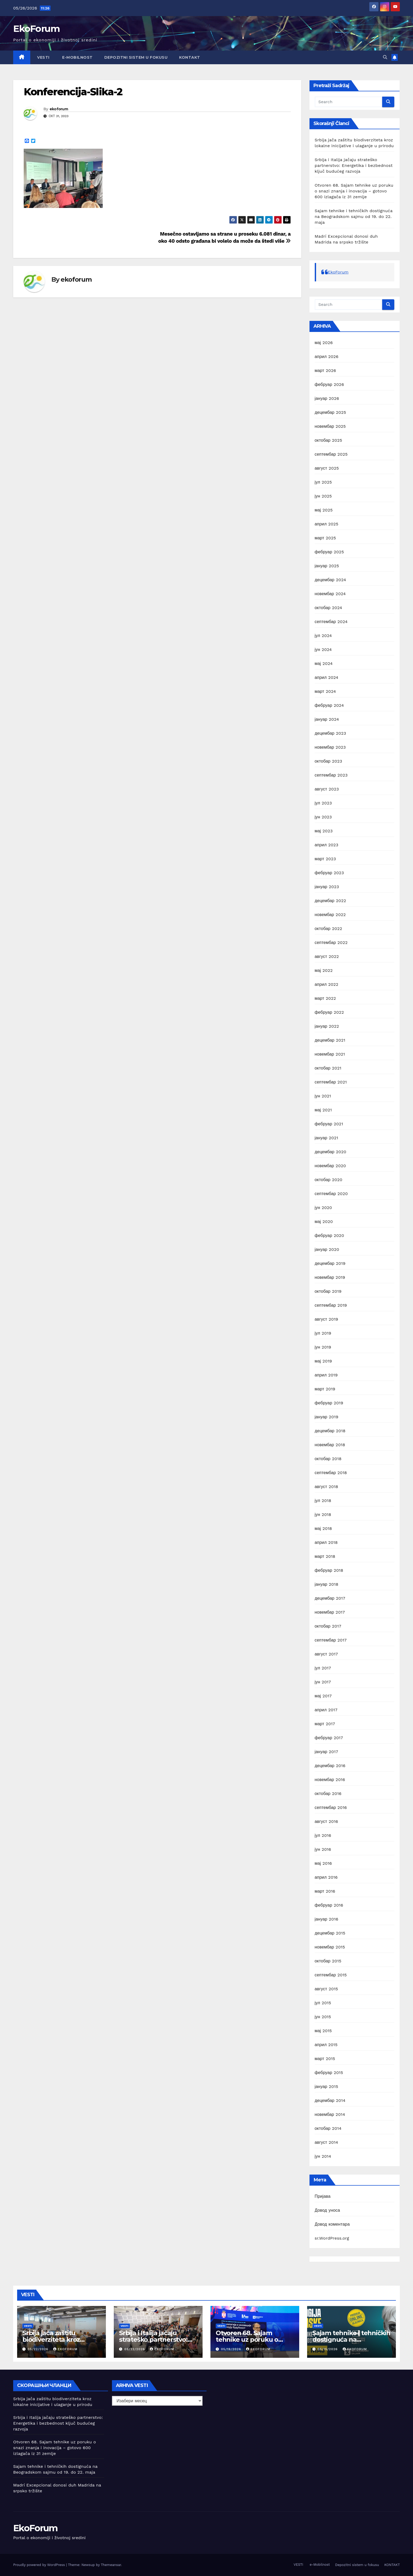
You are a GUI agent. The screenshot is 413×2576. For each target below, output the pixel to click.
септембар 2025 (331, 454)
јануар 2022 (327, 1026)
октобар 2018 (328, 1458)
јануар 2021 (326, 1137)
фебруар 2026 (329, 384)
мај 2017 (323, 1695)
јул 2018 (323, 1500)
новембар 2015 (330, 1947)
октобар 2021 (328, 1068)
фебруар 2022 (329, 1012)
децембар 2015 (330, 1933)
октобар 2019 (328, 1291)
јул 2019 (323, 1333)
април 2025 (326, 523)
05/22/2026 (39, 2349)
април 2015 (326, 2044)
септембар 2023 (331, 775)
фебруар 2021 (329, 1123)
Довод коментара (332, 2224)
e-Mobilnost (77, 57)
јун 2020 (323, 1207)
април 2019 (326, 1374)
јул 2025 (323, 482)
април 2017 (326, 1709)
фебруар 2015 (329, 2072)
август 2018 (326, 1486)
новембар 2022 (330, 914)
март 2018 (325, 1556)
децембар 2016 (330, 1765)
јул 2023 (323, 802)
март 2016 (325, 1891)
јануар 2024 (327, 719)
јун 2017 (323, 1681)
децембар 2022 (330, 900)
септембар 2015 (331, 1974)
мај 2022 (324, 970)
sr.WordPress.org (332, 2238)
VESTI (43, 57)
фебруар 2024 (329, 705)
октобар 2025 (328, 440)
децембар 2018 (330, 1430)
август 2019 (326, 1319)
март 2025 (325, 537)
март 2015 (325, 2058)
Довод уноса (327, 2210)
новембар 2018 (330, 1444)
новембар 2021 (330, 1054)
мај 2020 (324, 1221)
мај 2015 (323, 2030)
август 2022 (327, 956)
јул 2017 (323, 1667)
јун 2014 (323, 2156)
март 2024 (325, 691)
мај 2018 (323, 1528)
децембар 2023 (330, 733)
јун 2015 (323, 2016)
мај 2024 (324, 663)
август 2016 (326, 1821)
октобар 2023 (328, 761)
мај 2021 (323, 1109)
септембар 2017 (331, 1640)
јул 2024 (323, 635)
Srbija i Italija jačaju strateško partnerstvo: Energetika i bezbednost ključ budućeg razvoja (354, 165)
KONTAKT (189, 57)
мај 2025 (324, 510)
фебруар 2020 (329, 1235)
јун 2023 (323, 816)
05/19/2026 (231, 2349)
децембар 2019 (330, 1263)
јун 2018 (323, 1514)
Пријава (323, 2196)
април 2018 (326, 1542)
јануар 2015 (326, 2086)
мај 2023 (324, 830)
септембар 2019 (331, 1305)
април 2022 (326, 984)
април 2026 (327, 356)
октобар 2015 (328, 1960)
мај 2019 (323, 1361)
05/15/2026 (328, 2349)
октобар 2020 (328, 1179)
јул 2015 (323, 2002)
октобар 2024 (328, 607)
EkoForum (36, 28)
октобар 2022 (328, 928)
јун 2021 (323, 1095)
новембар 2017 (330, 1612)
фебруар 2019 (329, 1402)
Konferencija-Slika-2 (73, 92)
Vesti (28, 2325)
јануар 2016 (326, 1919)
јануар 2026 (327, 398)
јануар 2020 (327, 1249)
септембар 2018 (331, 1472)
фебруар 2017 (329, 1737)
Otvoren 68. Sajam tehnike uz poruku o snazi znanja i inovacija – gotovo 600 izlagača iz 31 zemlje (354, 191)
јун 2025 (323, 496)
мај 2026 (324, 342)
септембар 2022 (331, 942)
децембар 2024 (330, 579)
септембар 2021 (331, 1082)
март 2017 (325, 1723)
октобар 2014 (328, 2128)
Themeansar (111, 2565)
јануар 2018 (326, 1584)
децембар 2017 (330, 1598)
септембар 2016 (331, 1807)
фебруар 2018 (329, 1570)
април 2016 (326, 1877)
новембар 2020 (330, 1165)
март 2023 (325, 858)
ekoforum (59, 109)
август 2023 (327, 789)
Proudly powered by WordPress (39, 2565)
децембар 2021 (330, 1040)
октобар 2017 (328, 1626)
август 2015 (326, 1988)
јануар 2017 (326, 1751)
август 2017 (326, 1654)
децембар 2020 (330, 1151)
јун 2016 (323, 1849)
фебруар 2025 (329, 551)
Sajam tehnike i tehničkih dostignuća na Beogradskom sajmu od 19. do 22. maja (354, 216)
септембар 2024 (331, 621)
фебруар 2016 (329, 1905)
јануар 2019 (326, 1416)
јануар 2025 (327, 565)
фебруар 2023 (329, 872)
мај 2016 (323, 1863)
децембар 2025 (330, 412)
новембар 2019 (330, 1277)
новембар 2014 (330, 2114)
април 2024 (326, 677)
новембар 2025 (330, 426)
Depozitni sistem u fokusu (136, 57)
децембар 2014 (330, 2100)
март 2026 (325, 370)
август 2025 (327, 468)
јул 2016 (323, 1835)
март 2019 (325, 1388)
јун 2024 (323, 649)
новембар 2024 (330, 593)
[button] (385, 57)
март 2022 (325, 998)
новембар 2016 (330, 1779)
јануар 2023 (327, 886)
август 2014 (326, 2142)
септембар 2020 (331, 1193)
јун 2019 (323, 1347)
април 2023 (326, 844)
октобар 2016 (328, 1793)
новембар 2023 (330, 747)
